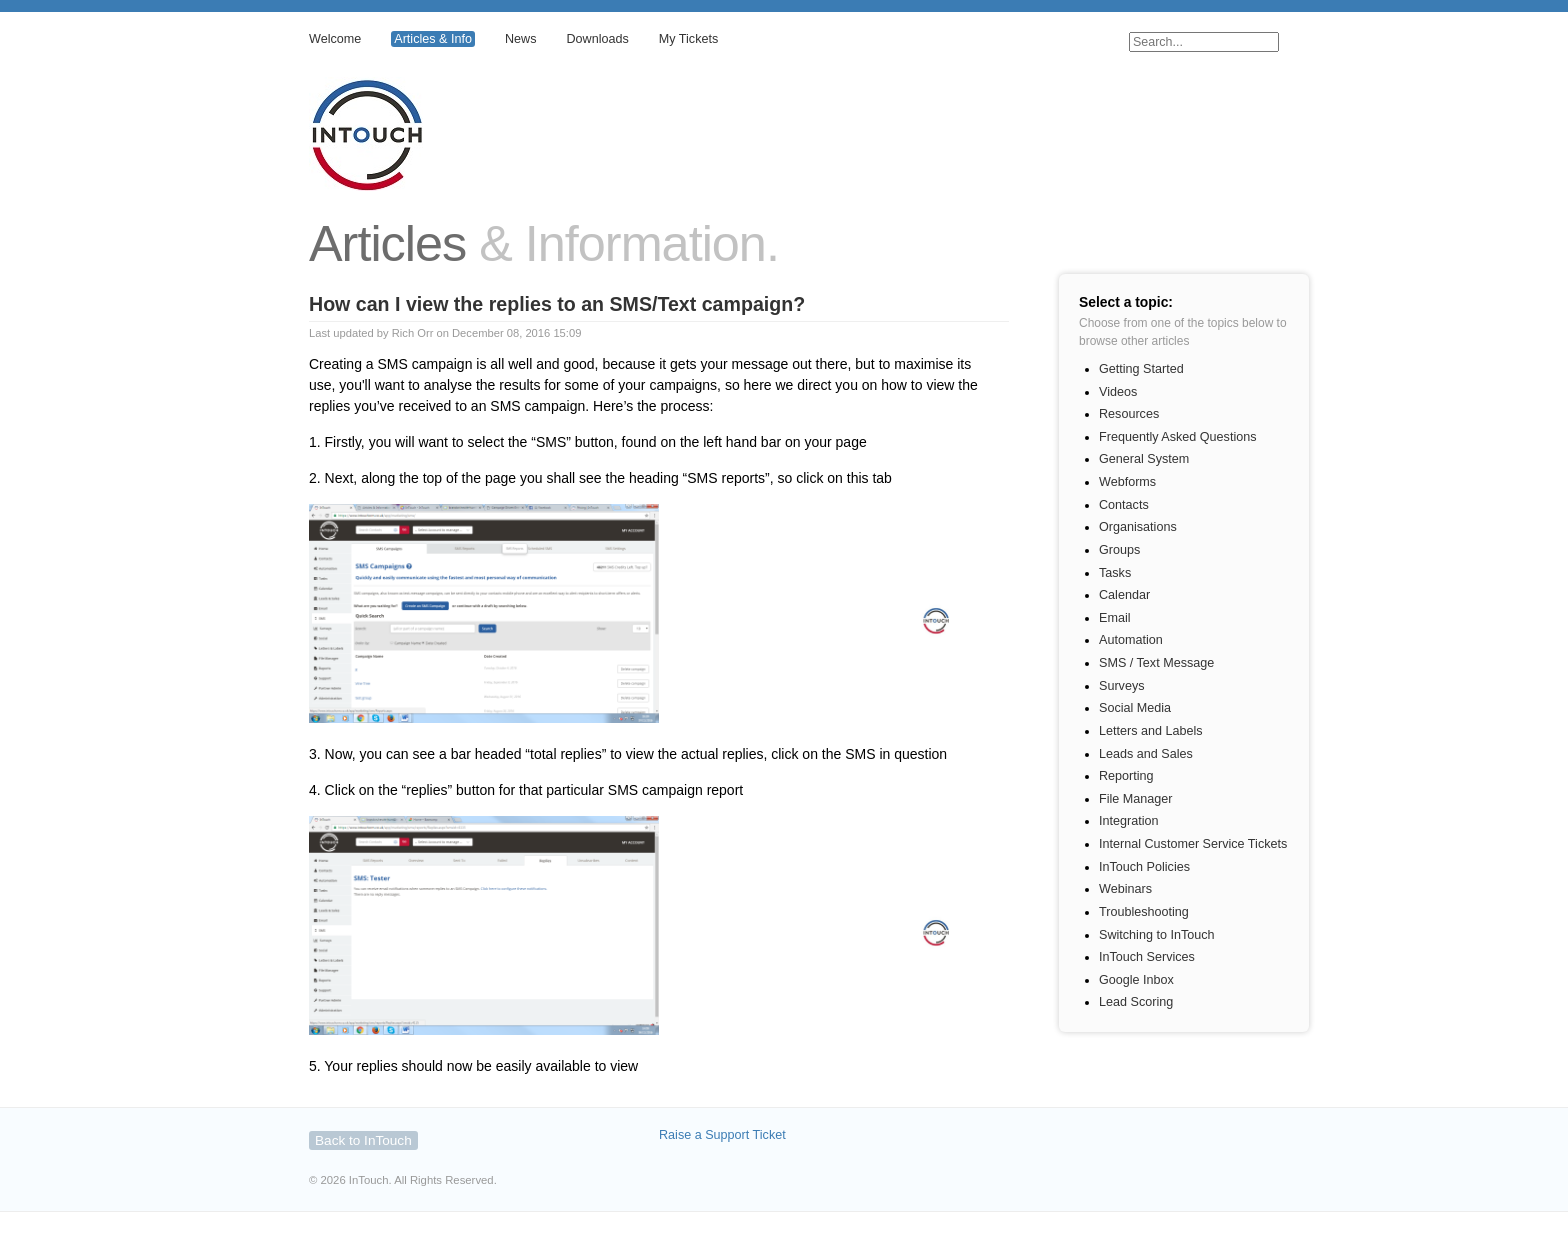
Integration (1129, 821)
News (521, 39)
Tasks (1115, 573)
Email (1115, 618)
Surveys (1122, 686)
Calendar (1124, 595)
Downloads (597, 39)
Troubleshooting (1144, 912)
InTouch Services (1147, 957)
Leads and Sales (1146, 754)
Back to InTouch (363, 1140)
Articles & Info (433, 39)
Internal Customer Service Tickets (1193, 844)
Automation (1131, 640)
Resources (1129, 414)
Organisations (1138, 527)
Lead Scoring (1136, 1002)
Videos (1118, 392)
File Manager (1136, 799)
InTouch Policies (1144, 867)
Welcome (335, 39)
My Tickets (688, 39)
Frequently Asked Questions (1178, 437)
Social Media (1135, 708)
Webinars (1125, 889)
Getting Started (1141, 369)
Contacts (1124, 505)
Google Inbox (1136, 980)
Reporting (1126, 776)
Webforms (1127, 482)
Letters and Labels (1151, 731)
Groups (1119, 550)
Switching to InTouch (1157, 935)
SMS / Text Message (1156, 663)
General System (1144, 459)
